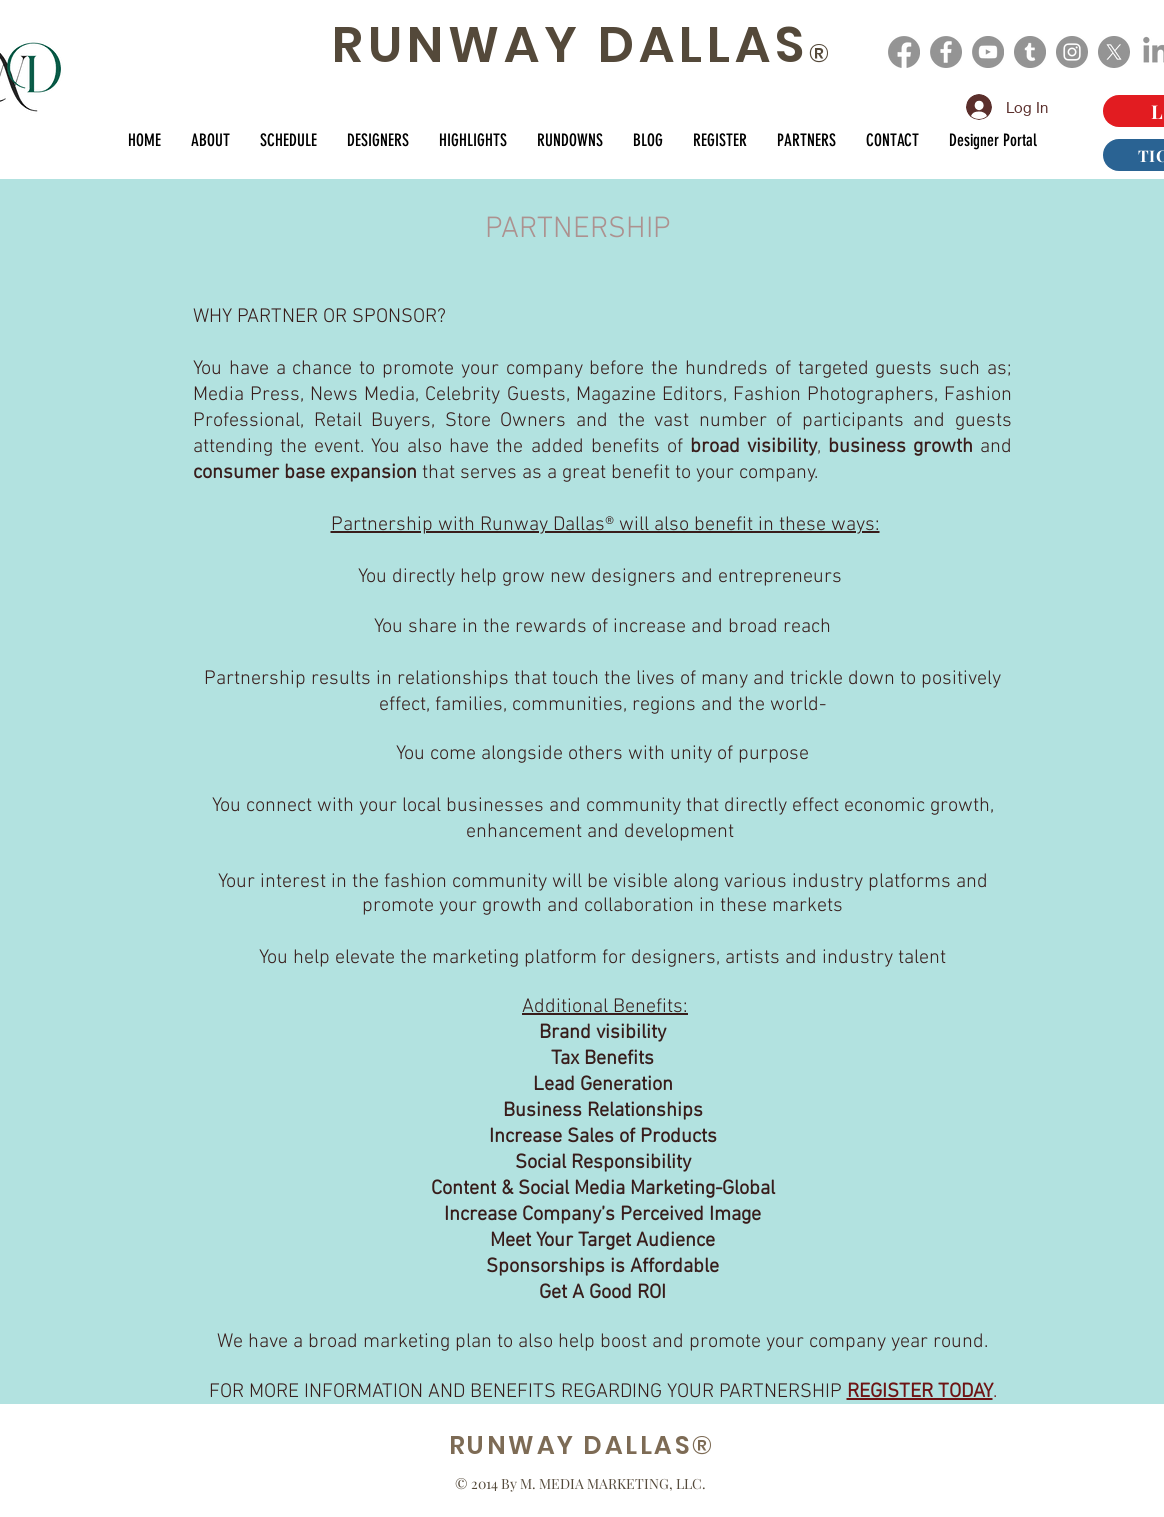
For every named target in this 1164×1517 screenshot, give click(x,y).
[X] (1114, 52)
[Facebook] (904, 52)
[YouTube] (988, 52)
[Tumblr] (1030, 52)
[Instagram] (1072, 52)
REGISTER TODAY (920, 1392)
